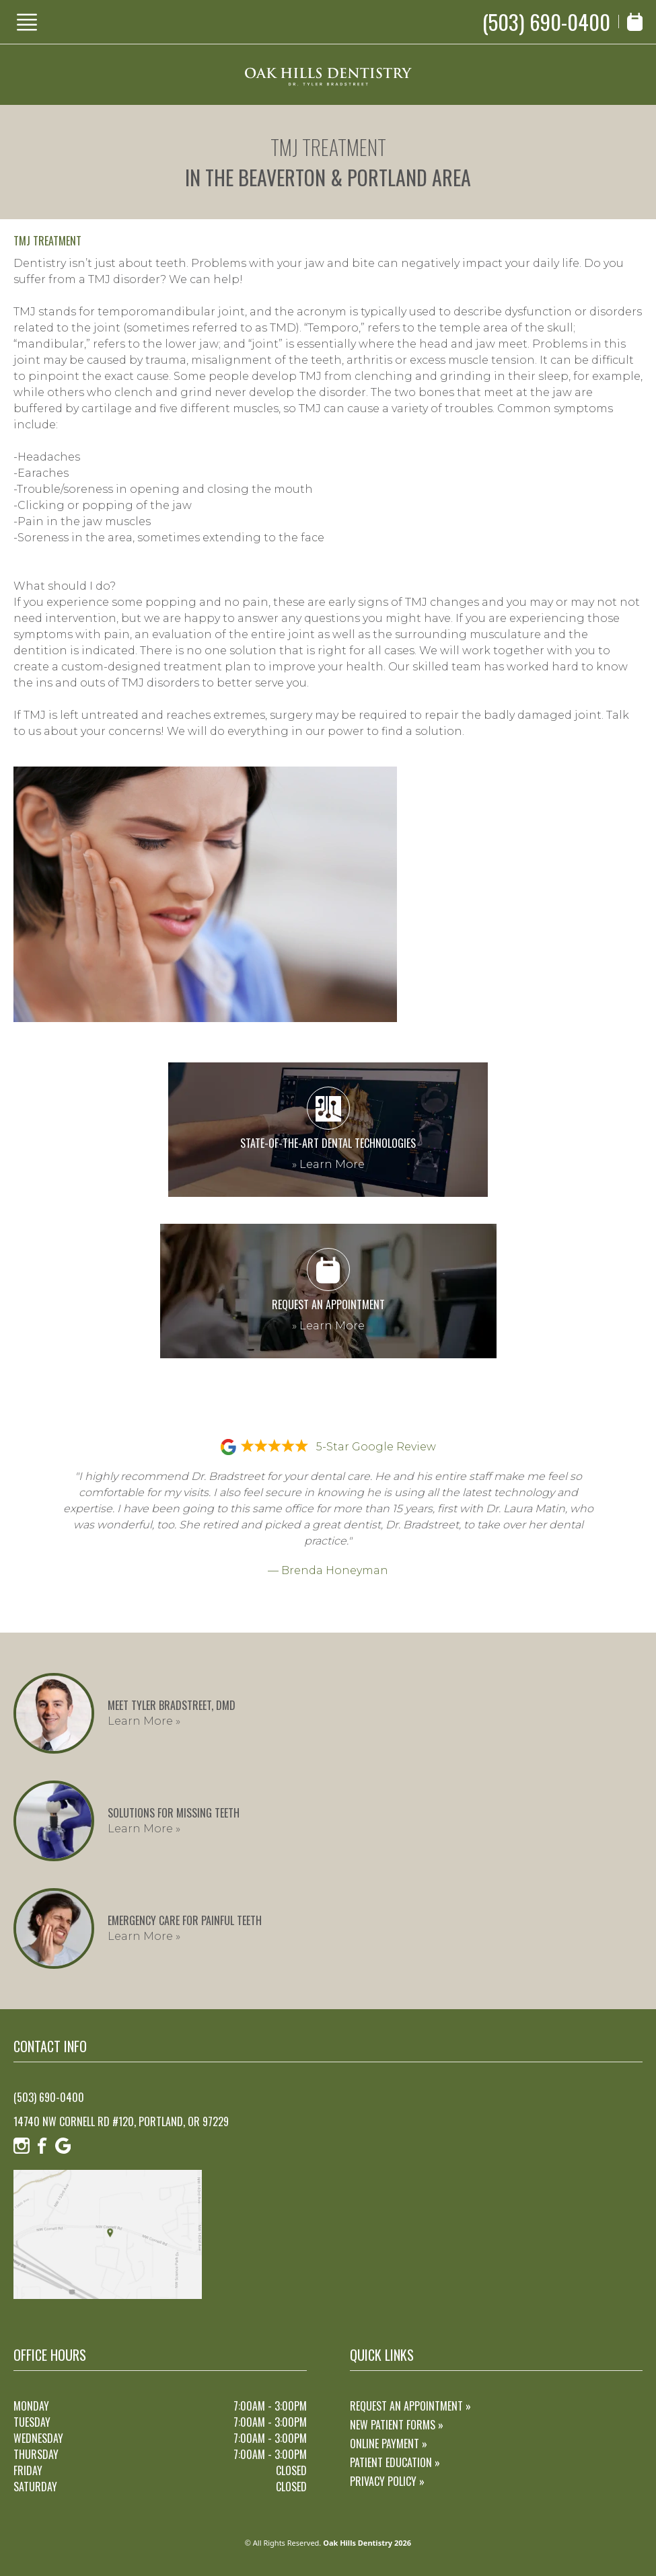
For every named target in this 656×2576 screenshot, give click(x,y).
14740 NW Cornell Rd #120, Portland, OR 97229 (121, 2121)
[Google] (63, 2146)
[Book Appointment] (635, 22)
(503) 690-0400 (546, 21)
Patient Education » (395, 2462)
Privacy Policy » (387, 2481)
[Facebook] (42, 2146)
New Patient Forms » (396, 2425)
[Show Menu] (26, 22)
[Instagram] (21, 2146)
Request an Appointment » (410, 2406)
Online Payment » (388, 2443)
